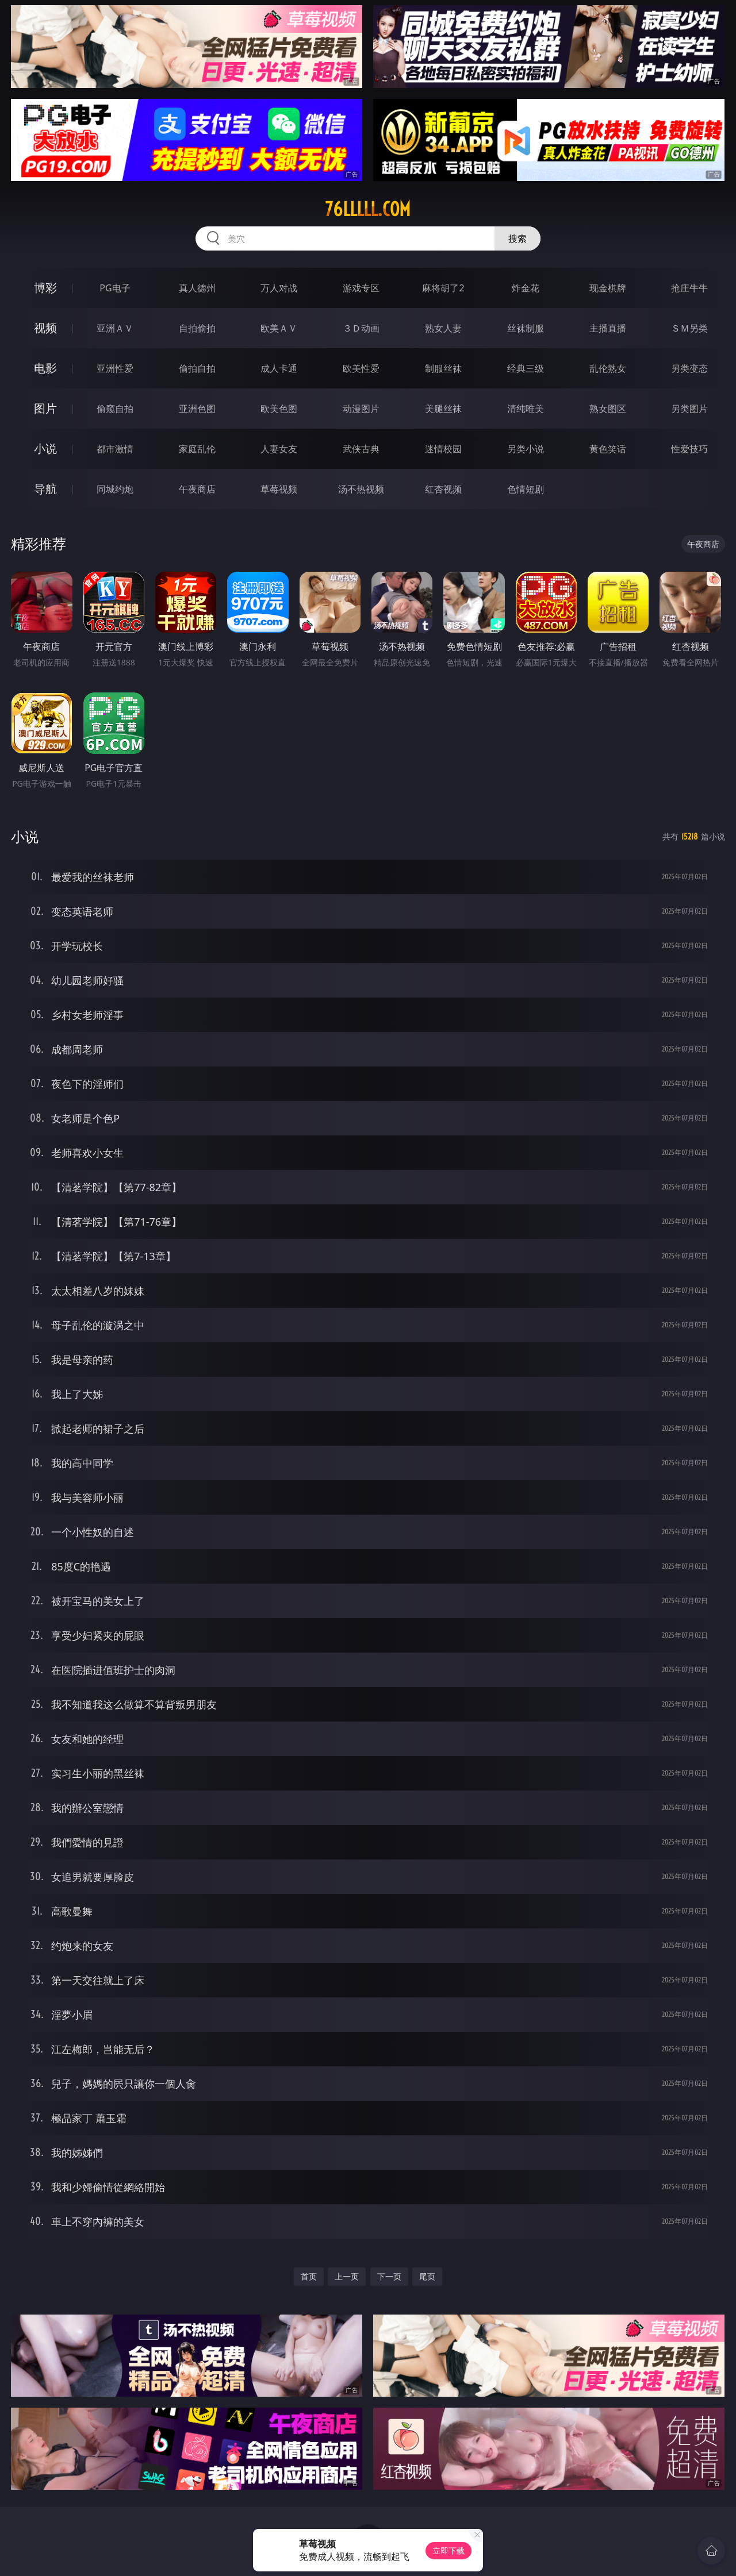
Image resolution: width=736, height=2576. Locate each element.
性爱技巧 (689, 448)
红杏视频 (443, 489)
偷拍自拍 (197, 368)
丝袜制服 (525, 328)
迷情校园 (443, 448)
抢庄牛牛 (689, 288)
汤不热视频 (361, 489)
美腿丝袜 (443, 408)
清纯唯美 (525, 408)
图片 (45, 408)
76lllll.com (368, 209)
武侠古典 (361, 448)
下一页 (389, 2276)
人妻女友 (278, 448)
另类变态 (689, 368)
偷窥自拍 (115, 408)
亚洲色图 (197, 408)
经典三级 (525, 368)
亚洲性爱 (115, 368)
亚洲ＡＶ (115, 328)
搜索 (517, 238)
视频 (45, 328)
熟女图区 (607, 408)
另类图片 (689, 408)
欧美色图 (278, 408)
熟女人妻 (443, 328)
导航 (45, 488)
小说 (45, 448)
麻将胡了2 (443, 288)
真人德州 (197, 288)
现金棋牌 (607, 288)
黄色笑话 (607, 448)
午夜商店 (197, 489)
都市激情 (115, 448)
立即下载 (448, 2550)
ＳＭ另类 (689, 328)
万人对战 (278, 288)
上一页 (347, 2276)
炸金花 (525, 288)
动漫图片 (361, 408)
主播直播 (607, 328)
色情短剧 (525, 489)
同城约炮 (115, 489)
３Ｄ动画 (361, 328)
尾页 (427, 2276)
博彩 (45, 287)
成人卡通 (278, 368)
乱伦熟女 (607, 368)
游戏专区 (361, 288)
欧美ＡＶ (278, 328)
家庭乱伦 (197, 448)
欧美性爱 (361, 368)
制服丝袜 (443, 368)
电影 (45, 368)
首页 (309, 2276)
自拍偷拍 (197, 328)
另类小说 (525, 448)
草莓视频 (278, 489)
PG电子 (114, 288)
